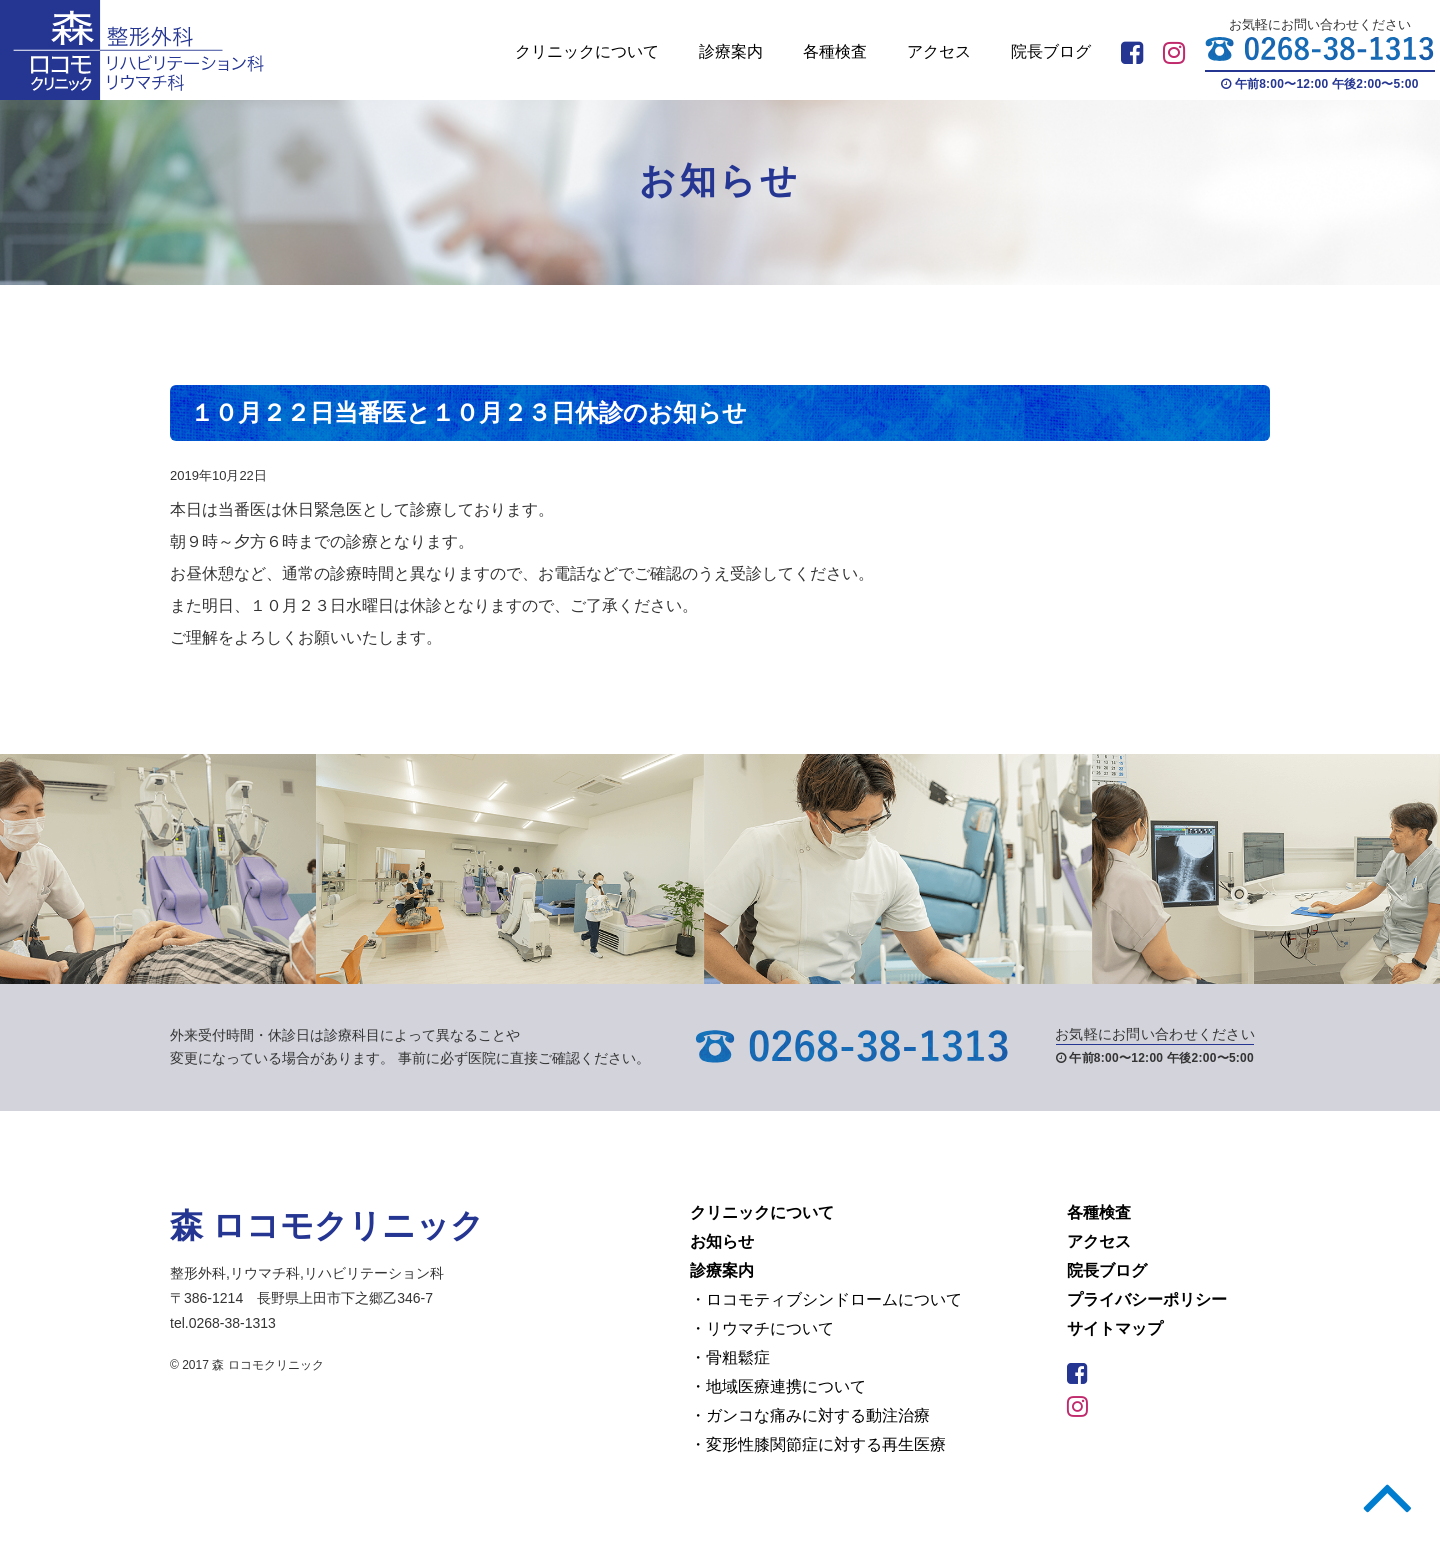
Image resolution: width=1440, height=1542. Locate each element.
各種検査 (835, 51)
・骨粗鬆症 (730, 1357)
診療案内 (731, 51)
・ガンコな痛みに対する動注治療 (810, 1415)
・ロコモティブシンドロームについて (826, 1299)
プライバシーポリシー (1147, 1299)
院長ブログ (1051, 51)
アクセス (939, 51)
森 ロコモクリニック (327, 1225)
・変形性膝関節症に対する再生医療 (818, 1444)
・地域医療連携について (778, 1386)
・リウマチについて (762, 1328)
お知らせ (722, 1241)
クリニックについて (587, 51)
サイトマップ (1115, 1328)
